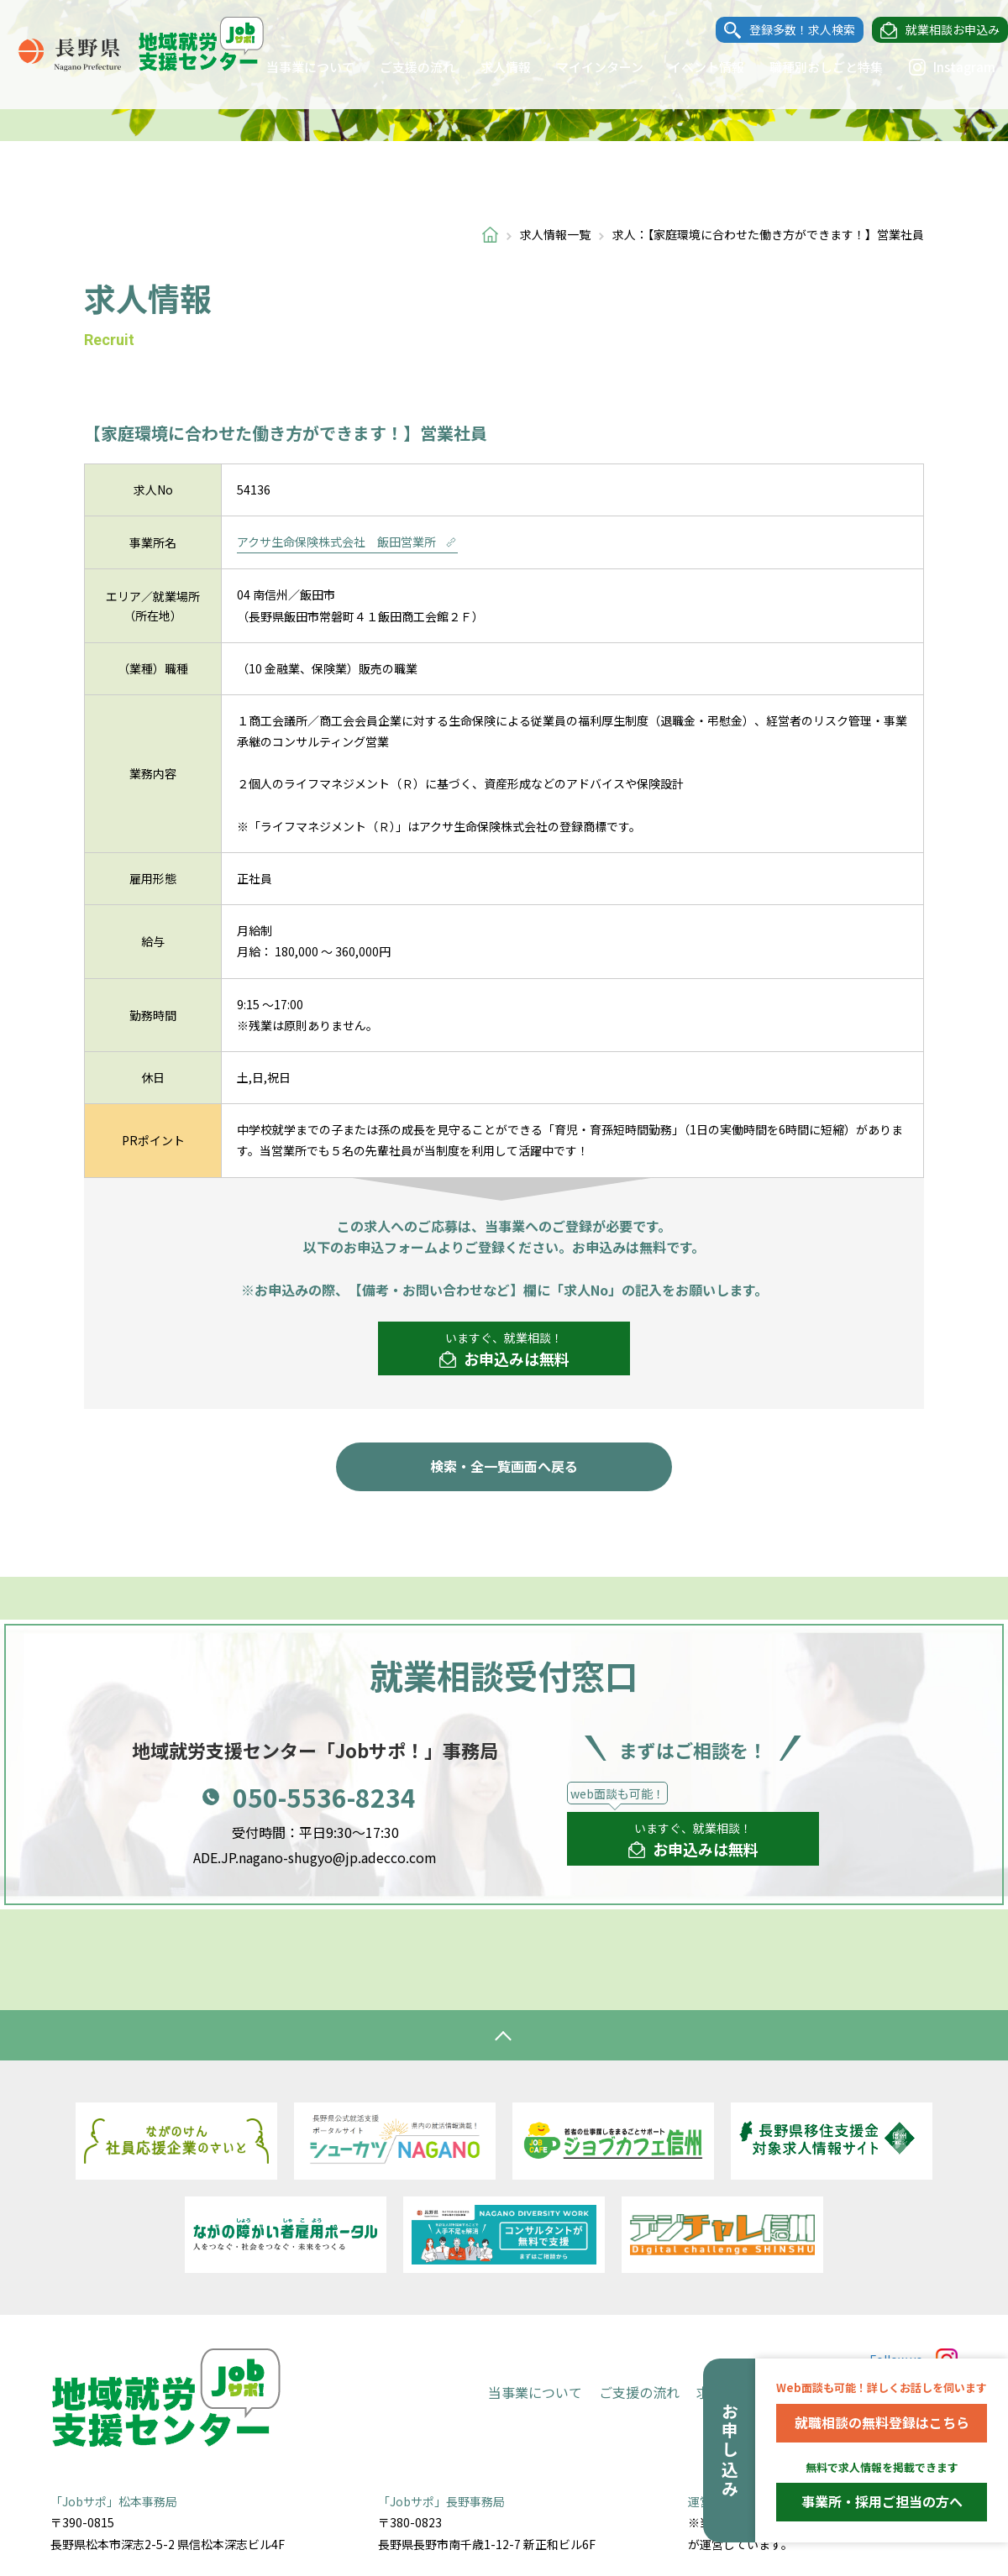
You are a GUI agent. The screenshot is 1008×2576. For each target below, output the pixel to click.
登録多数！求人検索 (785, 30)
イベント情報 (689, 67)
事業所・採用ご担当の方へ (882, 2501)
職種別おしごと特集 (809, 67)
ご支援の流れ (400, 67)
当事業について (293, 67)
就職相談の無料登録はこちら (882, 2422)
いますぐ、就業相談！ (504, 1350)
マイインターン (583, 67)
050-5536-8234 (324, 1796)
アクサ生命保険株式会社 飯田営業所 (347, 541)
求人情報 (489, 67)
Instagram (935, 67)
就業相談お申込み (936, 30)
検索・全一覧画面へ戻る (504, 1466)
